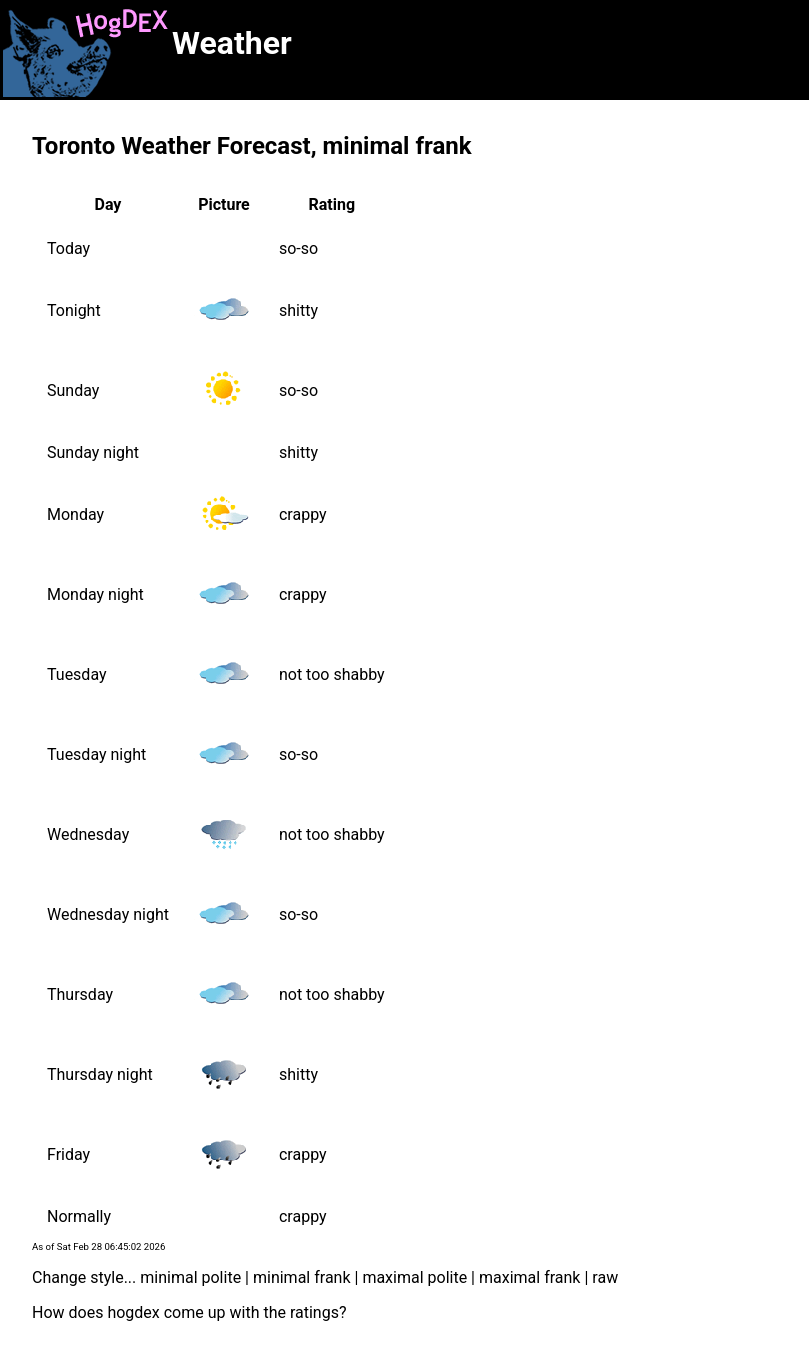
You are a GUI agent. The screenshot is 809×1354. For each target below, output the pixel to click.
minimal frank (302, 1277)
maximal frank (529, 1277)
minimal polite (190, 1277)
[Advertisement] (546, 48)
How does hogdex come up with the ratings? (189, 1312)
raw (605, 1277)
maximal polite (414, 1277)
